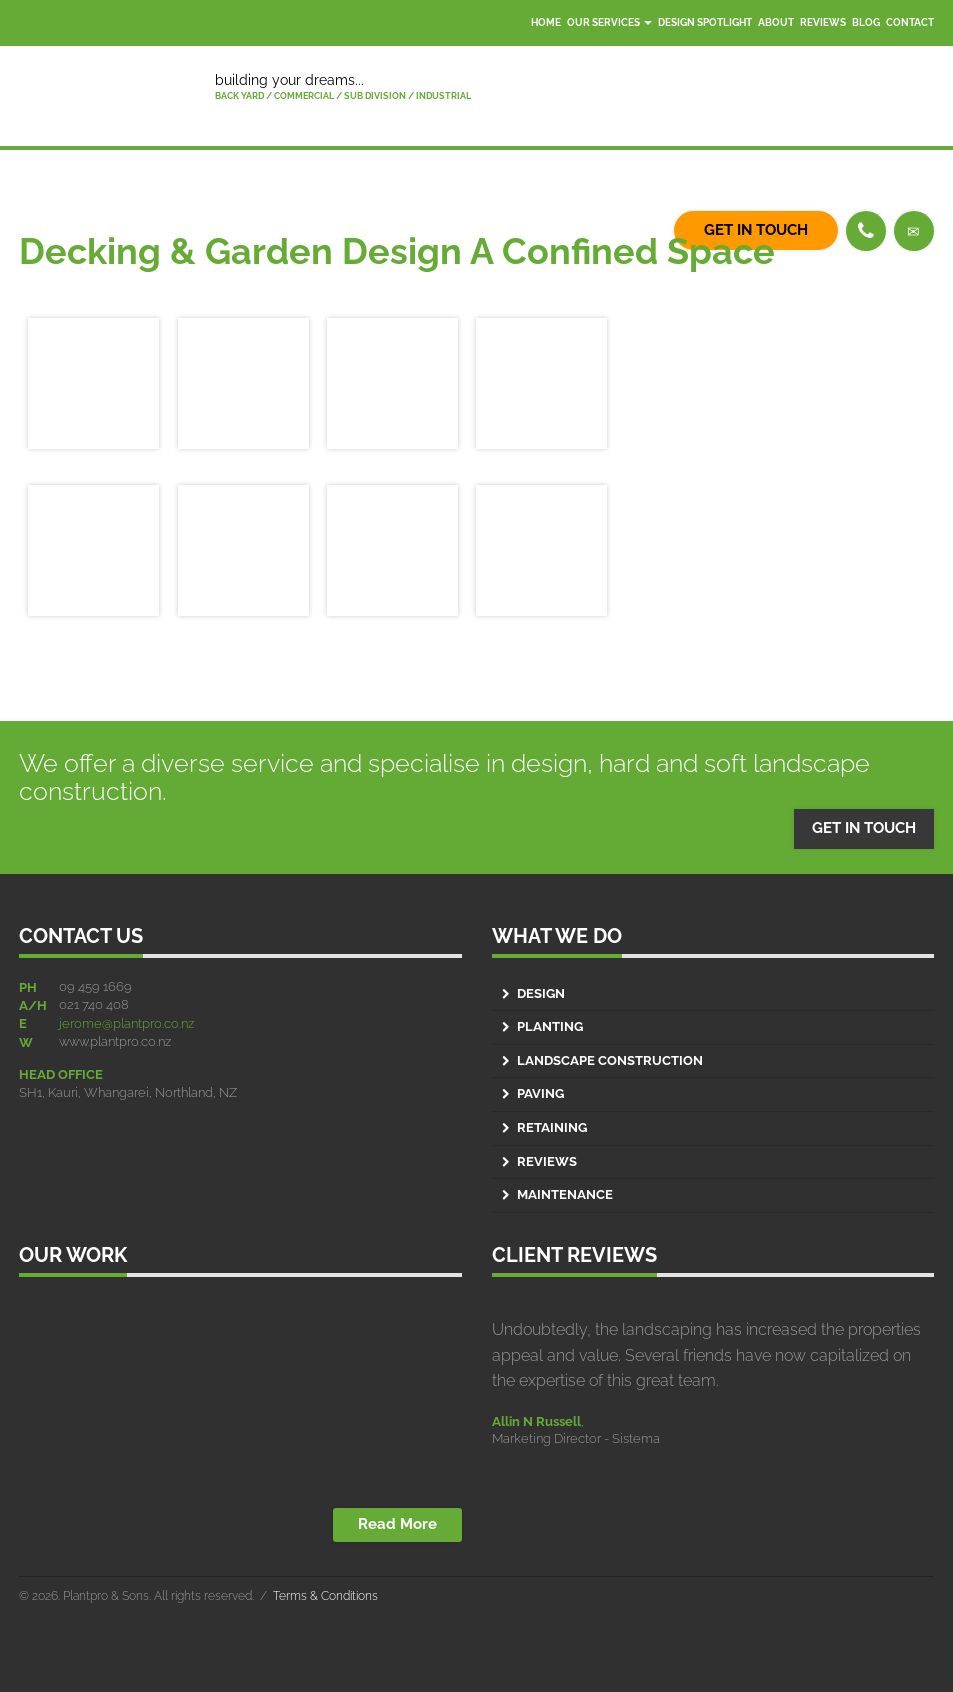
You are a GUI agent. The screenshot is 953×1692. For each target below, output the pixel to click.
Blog (866, 22)
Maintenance (565, 1194)
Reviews (823, 22)
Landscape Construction (610, 1060)
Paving (540, 1093)
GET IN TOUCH (864, 828)
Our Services (609, 22)
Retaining (552, 1127)
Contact (910, 22)
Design (541, 993)
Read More (397, 1524)
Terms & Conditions (325, 1596)
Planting (550, 1026)
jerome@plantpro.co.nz (126, 1023)
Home (546, 22)
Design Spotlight (705, 22)
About (776, 22)
